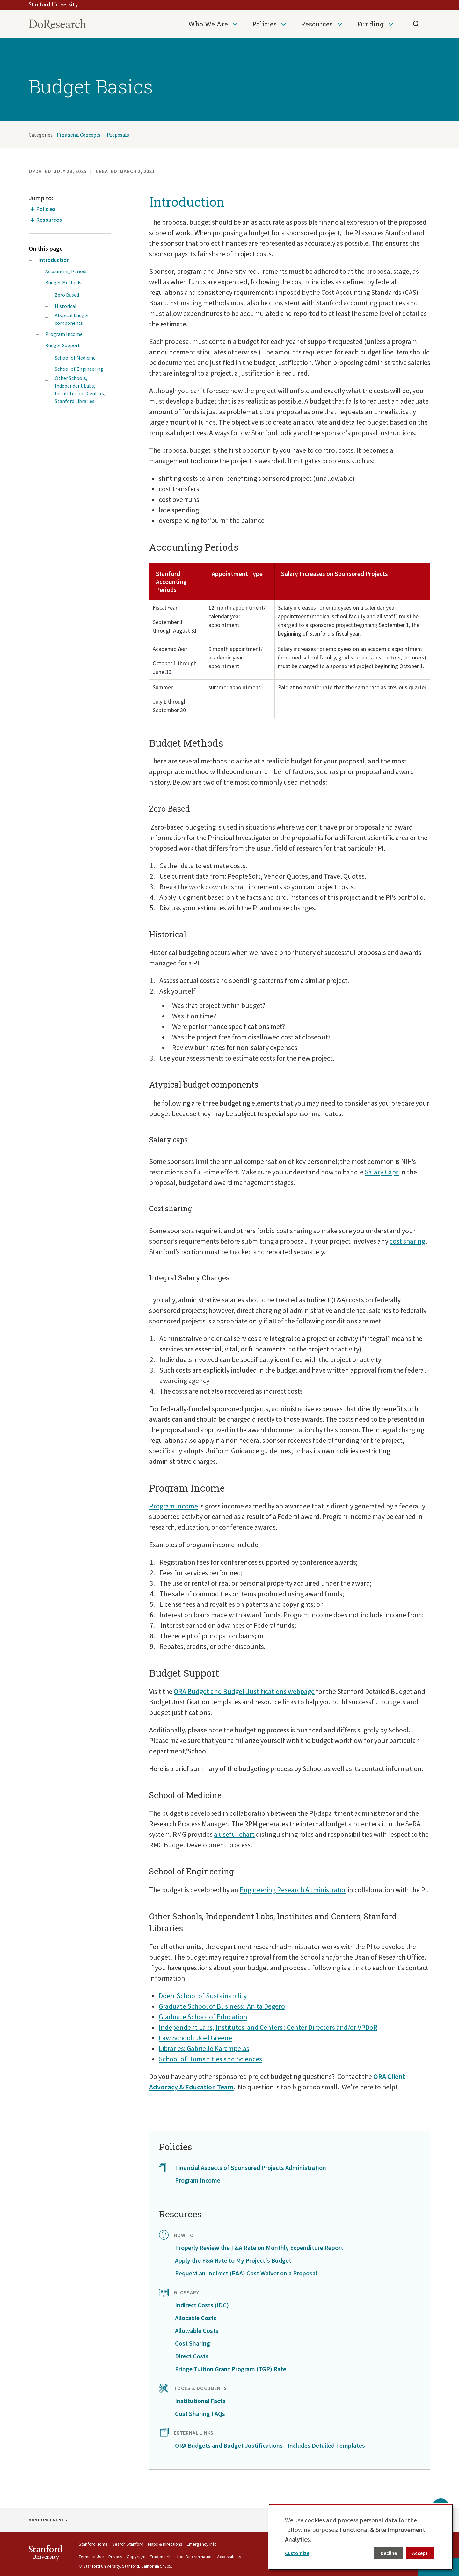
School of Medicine (75, 357)
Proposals (118, 135)
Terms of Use (91, 2556)
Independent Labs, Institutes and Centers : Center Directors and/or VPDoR (268, 2027)
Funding (370, 24)
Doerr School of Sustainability (203, 1995)
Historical (65, 306)
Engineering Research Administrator (293, 1889)
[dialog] (361, 2537)
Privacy (115, 2556)
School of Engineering (79, 369)
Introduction (54, 260)
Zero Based (67, 295)
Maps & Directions (165, 2544)
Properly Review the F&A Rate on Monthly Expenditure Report (259, 2248)
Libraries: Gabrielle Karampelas (204, 2048)
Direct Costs (191, 2356)
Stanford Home (93, 2544)
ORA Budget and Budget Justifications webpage (244, 1691)
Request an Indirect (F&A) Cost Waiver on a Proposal (246, 2273)
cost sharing (407, 1241)
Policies (264, 24)
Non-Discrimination (195, 2556)
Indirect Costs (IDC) (202, 2305)
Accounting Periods (66, 271)
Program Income (64, 334)
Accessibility (229, 2556)
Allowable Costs (196, 2330)
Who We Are (208, 24)
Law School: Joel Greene (195, 2037)
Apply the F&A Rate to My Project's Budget (233, 2260)
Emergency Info (202, 2544)
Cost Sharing (192, 2343)
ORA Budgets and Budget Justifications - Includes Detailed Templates (270, 2445)
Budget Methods (63, 282)
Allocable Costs (195, 2318)
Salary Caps (382, 1171)
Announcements (48, 2520)
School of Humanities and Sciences (210, 2058)
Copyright (136, 2556)
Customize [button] (297, 2553)
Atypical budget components (72, 319)
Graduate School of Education (203, 2016)
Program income (173, 1505)
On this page (46, 248)
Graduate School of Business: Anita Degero (222, 2006)
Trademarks (161, 2556)
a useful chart (234, 1834)
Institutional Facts (200, 2401)
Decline (389, 2553)
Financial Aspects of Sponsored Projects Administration (250, 2167)
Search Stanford (127, 2544)
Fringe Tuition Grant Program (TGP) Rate (230, 2369)
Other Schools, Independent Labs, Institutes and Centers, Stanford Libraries (80, 389)
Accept (420, 2553)
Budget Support (62, 345)
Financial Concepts (78, 135)
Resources (317, 24)
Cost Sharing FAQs (200, 2413)
